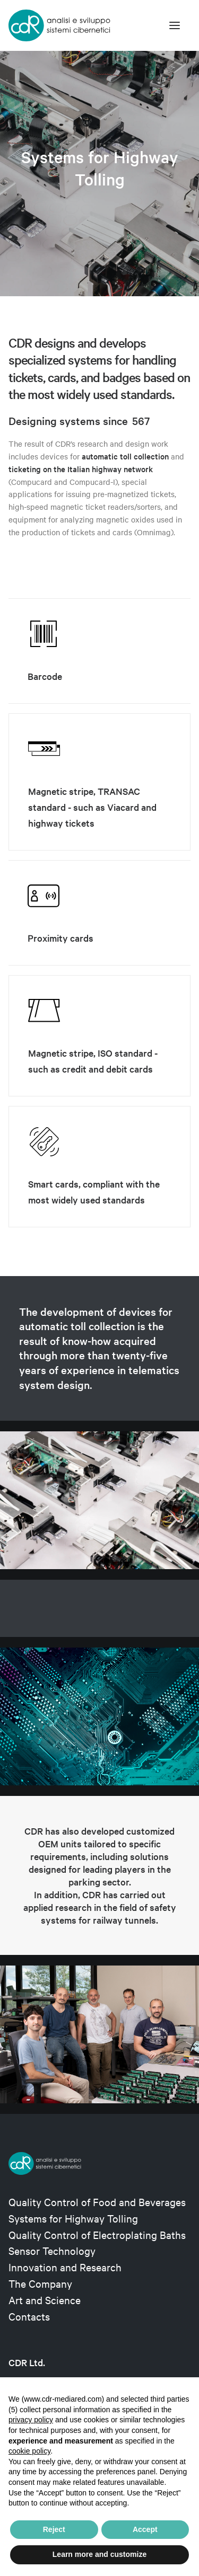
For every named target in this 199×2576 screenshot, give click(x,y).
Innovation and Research (65, 2266)
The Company (40, 2283)
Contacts (29, 2316)
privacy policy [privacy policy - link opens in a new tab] (30, 2419)
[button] (174, 25)
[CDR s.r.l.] (59, 25)
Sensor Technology (52, 2250)
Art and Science (44, 2299)
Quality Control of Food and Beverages (97, 2201)
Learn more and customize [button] (99, 2554)
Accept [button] (145, 2529)
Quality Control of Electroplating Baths (97, 2234)
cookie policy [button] (29, 2451)
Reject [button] (54, 2529)
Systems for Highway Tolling (73, 2218)
